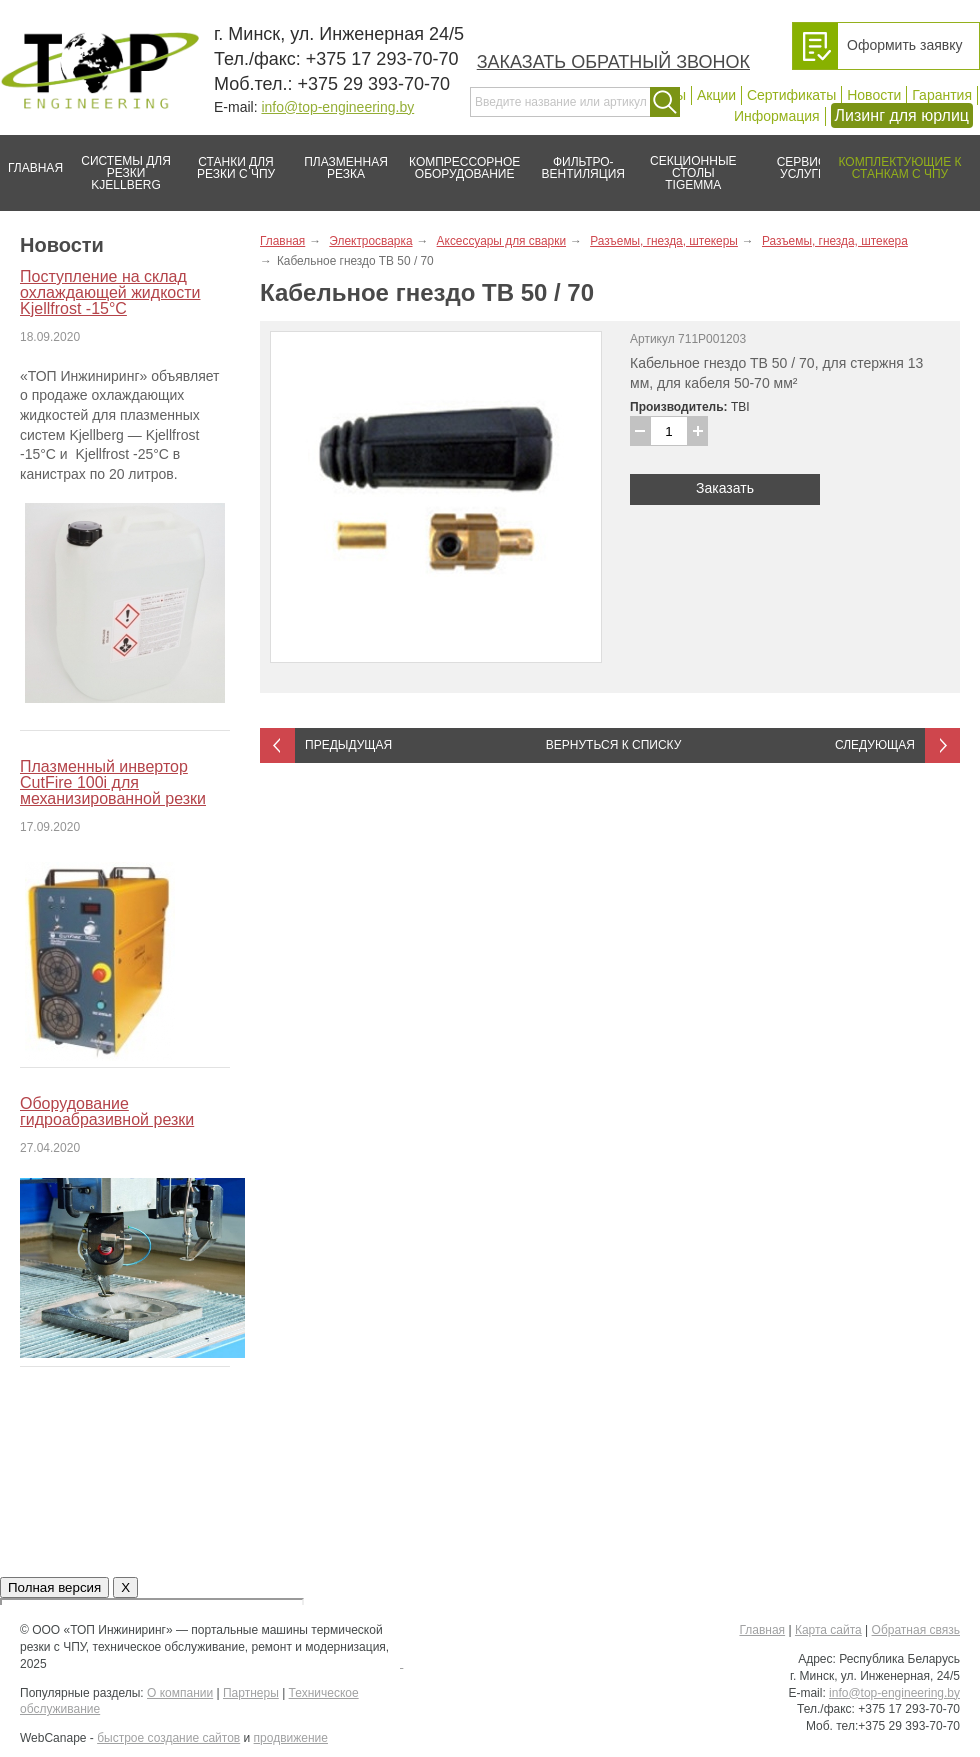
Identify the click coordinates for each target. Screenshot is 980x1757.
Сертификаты (791, 95)
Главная (31, 160)
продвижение (291, 1738)
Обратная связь (916, 1630)
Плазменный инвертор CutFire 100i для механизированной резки (113, 782)
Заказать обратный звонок (613, 62)
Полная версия (54, 1587)
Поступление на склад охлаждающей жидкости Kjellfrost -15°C (110, 292)
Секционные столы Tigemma (687, 163)
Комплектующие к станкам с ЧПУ (890, 160)
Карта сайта (828, 1630)
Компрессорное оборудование (460, 160)
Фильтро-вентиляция (576, 160)
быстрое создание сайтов (168, 1738)
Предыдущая (348, 745)
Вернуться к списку (614, 745)
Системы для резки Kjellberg (121, 163)
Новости (874, 95)
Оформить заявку (905, 45)
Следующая (875, 745)
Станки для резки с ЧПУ (228, 160)
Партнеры (251, 1693)
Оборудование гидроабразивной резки (107, 1111)
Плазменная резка (339, 160)
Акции (716, 95)
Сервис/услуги (803, 168)
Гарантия (942, 95)
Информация (777, 116)
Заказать (725, 488)
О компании (180, 1693)
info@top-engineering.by (337, 107)
